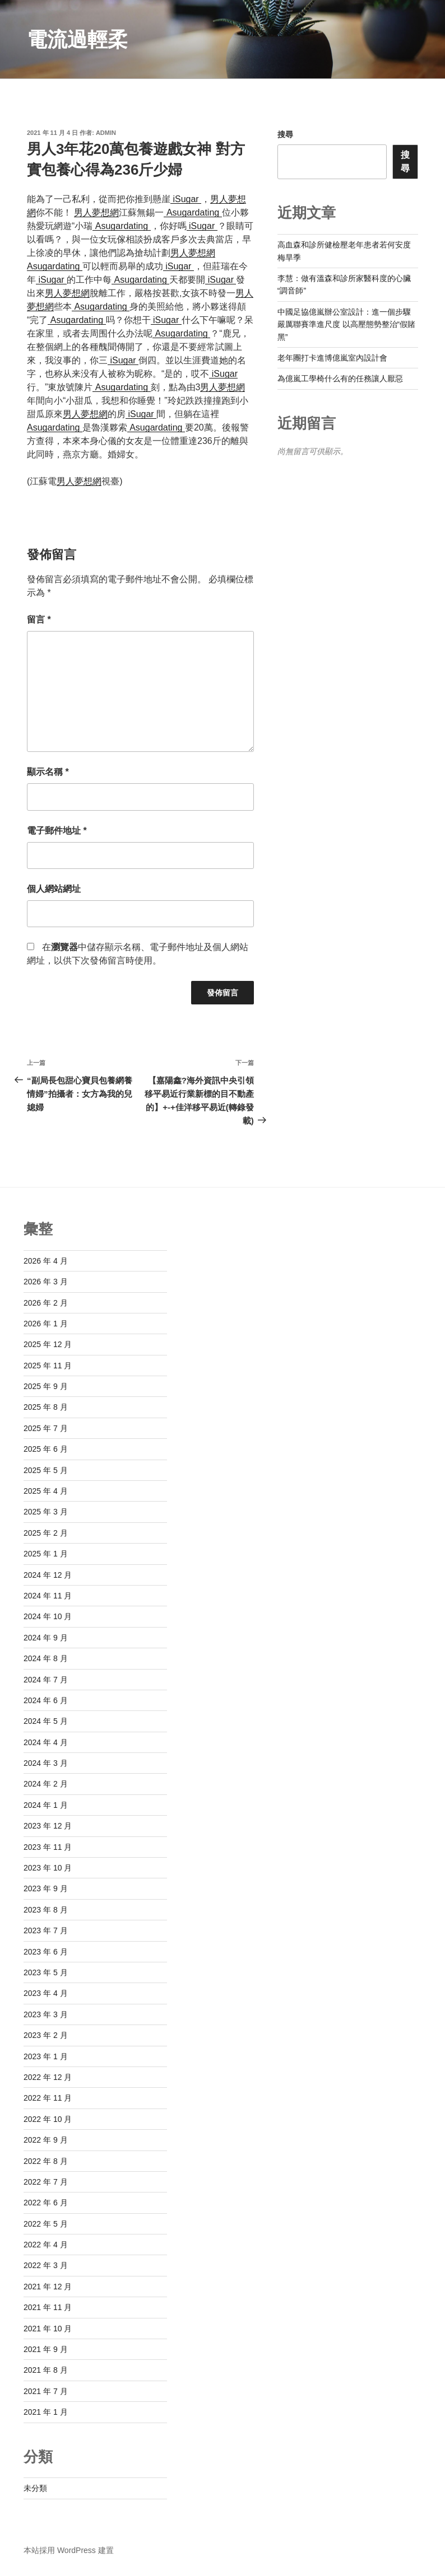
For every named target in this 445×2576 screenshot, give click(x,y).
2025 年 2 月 (46, 1532)
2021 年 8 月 (46, 2369)
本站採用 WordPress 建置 (69, 2550)
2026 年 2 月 (46, 1302)
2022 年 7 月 (46, 2181)
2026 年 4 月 (46, 1260)
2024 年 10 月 (48, 1616)
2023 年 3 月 (46, 2014)
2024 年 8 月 (46, 1658)
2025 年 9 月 (46, 1386)
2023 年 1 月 (46, 2056)
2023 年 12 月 (48, 1825)
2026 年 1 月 (46, 1323)
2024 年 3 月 (46, 1763)
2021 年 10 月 (48, 2328)
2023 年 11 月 (48, 1847)
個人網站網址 (54, 889)
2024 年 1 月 (46, 1805)
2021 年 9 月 (46, 2349)
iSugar (185, 199)
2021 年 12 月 (48, 2286)
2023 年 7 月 (46, 1930)
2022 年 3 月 (46, 2265)
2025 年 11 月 (48, 1365)
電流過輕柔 (77, 39)
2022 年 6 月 (46, 2202)
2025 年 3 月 (46, 1511)
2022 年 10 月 (48, 2119)
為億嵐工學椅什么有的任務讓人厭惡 (340, 378)
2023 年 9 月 (46, 1888)
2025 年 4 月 (46, 1490)
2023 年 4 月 (46, 1993)
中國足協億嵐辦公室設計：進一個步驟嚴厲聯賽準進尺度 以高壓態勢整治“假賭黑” (346, 324)
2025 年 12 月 (48, 1344)
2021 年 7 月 (46, 2391)
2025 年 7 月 (46, 1428)
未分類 (35, 2488)
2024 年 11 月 (48, 1595)
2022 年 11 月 (48, 2097)
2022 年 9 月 (46, 2139)
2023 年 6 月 (46, 1951)
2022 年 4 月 (46, 2244)
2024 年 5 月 (46, 1721)
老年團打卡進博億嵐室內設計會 (332, 357)
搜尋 (285, 134)
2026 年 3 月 (46, 1281)
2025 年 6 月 (46, 1448)
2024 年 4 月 (46, 1742)
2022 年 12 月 (48, 2077)
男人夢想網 (96, 212)
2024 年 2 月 (46, 1783)
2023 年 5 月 (46, 1972)
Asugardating (192, 212)
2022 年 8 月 (46, 2161)
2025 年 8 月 (46, 1406)
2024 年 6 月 (46, 1700)
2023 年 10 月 (48, 1867)
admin (106, 132)
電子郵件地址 (57, 830)
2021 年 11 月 (48, 2307)
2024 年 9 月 (46, 1637)
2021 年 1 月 (46, 2411)
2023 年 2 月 (46, 2035)
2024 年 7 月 (46, 1679)
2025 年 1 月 (46, 1553)
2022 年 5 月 (46, 2223)
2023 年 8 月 (46, 1909)
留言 (39, 619)
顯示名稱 (48, 772)
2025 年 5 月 (46, 1470)
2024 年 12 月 (48, 1574)
